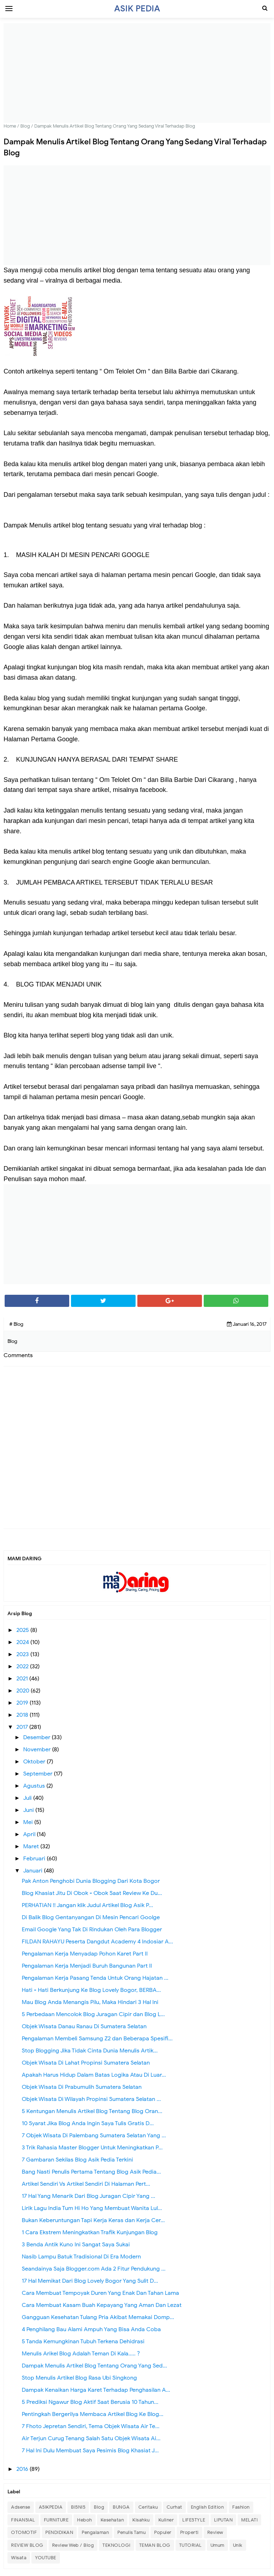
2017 (22, 1727)
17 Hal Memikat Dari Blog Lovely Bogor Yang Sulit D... (90, 2280)
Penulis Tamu (131, 2532)
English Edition (207, 2507)
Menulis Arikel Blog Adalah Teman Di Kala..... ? (81, 2353)
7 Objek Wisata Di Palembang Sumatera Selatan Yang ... (94, 2135)
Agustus (34, 1785)
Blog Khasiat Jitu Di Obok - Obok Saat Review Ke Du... (92, 1893)
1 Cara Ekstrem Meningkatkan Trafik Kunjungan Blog (90, 2232)
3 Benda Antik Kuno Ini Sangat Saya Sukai (76, 2244)
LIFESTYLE (194, 2520)
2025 (23, 1630)
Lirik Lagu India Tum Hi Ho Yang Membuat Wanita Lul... (92, 2208)
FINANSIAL (23, 2520)
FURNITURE (56, 2520)
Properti (189, 2532)
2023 (23, 1654)
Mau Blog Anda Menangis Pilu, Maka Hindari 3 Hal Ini (90, 2002)
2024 (23, 1642)
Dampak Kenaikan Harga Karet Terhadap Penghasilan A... (96, 2390)
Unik (238, 2545)
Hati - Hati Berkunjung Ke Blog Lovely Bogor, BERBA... (91, 1990)
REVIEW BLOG (27, 2545)
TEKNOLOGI (116, 2545)
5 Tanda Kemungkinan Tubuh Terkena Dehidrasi (83, 2341)
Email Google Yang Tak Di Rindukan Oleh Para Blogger (92, 1929)
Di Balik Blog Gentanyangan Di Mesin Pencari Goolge (91, 1917)
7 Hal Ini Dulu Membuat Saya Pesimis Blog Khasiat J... (90, 2450)
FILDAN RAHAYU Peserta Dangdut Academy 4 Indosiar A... (97, 1941)
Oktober (35, 1761)
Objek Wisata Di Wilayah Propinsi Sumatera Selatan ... (91, 2099)
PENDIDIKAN (59, 2532)
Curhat (174, 2507)
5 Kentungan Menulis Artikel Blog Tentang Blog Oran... (92, 2111)
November (37, 1749)
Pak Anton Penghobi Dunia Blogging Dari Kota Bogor (91, 1881)
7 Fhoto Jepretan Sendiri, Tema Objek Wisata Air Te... (90, 2426)
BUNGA (121, 2507)
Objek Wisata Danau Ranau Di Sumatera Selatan (84, 2026)
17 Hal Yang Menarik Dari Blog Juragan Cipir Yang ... (88, 2196)
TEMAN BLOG (155, 2545)
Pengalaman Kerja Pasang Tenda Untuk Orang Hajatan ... (95, 1978)
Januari (33, 1870)
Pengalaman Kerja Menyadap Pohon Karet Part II (85, 1953)
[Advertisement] (137, 73)
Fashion (241, 2507)
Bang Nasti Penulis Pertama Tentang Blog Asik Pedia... (91, 2171)
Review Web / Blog (73, 2545)
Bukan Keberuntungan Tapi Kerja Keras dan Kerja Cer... (93, 2220)
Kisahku (141, 2520)
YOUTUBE (45, 2558)
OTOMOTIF (24, 2532)
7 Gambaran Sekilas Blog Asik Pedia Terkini (77, 2159)
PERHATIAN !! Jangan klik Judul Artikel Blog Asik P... (87, 1905)
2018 (23, 1715)
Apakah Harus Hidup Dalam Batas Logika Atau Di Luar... (94, 2074)
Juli (28, 1798)
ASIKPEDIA (51, 2507)
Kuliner (166, 2520)
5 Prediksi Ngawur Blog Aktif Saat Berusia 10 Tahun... (90, 2402)
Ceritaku (148, 2507)
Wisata (18, 2558)
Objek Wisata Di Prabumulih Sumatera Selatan (82, 2087)
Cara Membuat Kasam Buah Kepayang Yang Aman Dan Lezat (102, 2305)
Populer (163, 2532)
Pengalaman (95, 2532)
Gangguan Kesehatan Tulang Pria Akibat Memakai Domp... (98, 2317)
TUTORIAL (190, 2545)
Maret (31, 1846)
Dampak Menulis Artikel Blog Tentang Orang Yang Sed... (94, 2365)
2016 (23, 2469)
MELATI (249, 2520)
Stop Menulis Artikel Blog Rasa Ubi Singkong (79, 2377)
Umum (217, 2545)
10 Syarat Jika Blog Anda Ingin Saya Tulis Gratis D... (88, 2123)
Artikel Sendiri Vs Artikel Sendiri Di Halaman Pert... (86, 2184)
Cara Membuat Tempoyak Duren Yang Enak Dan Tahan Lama (100, 2293)
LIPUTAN (223, 2520)
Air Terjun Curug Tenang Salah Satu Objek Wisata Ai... (91, 2438)
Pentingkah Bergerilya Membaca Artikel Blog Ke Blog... (92, 2414)
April (30, 1834)
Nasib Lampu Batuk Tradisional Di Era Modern (81, 2256)
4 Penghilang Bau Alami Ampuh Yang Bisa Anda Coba (91, 2329)
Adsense (20, 2507)
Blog (99, 2507)
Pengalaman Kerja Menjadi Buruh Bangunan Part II (87, 1965)
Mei (28, 1822)
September (38, 1773)
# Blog (16, 1324)
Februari (35, 1858)
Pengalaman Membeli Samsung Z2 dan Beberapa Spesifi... (97, 2038)
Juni (29, 1810)
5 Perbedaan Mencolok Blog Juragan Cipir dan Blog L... (93, 2014)
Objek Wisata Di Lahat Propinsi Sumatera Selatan (86, 2062)
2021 (22, 1678)
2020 (23, 1690)
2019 (23, 1702)
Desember (37, 1737)
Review (215, 2532)
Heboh (84, 2520)
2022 (23, 1666)
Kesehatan (112, 2520)
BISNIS (78, 2507)
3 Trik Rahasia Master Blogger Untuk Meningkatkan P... (92, 2147)
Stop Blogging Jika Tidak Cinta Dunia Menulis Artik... (90, 2050)
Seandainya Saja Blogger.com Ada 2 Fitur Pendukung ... (94, 2268)
